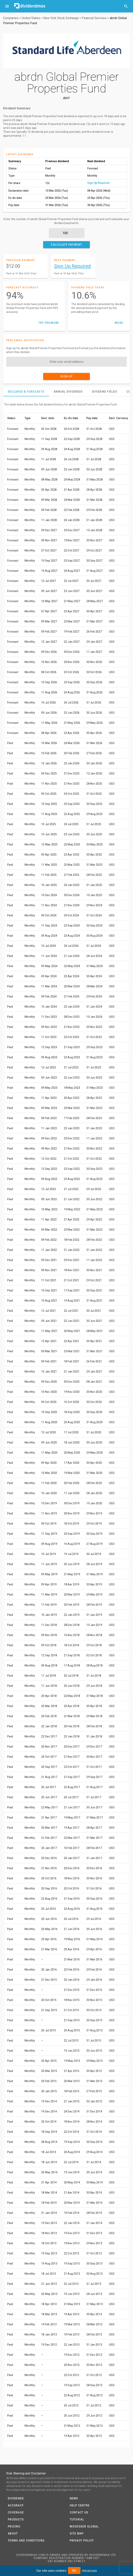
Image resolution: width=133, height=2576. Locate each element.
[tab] (26, 391)
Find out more (89, 2570)
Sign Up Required (98, 182)
